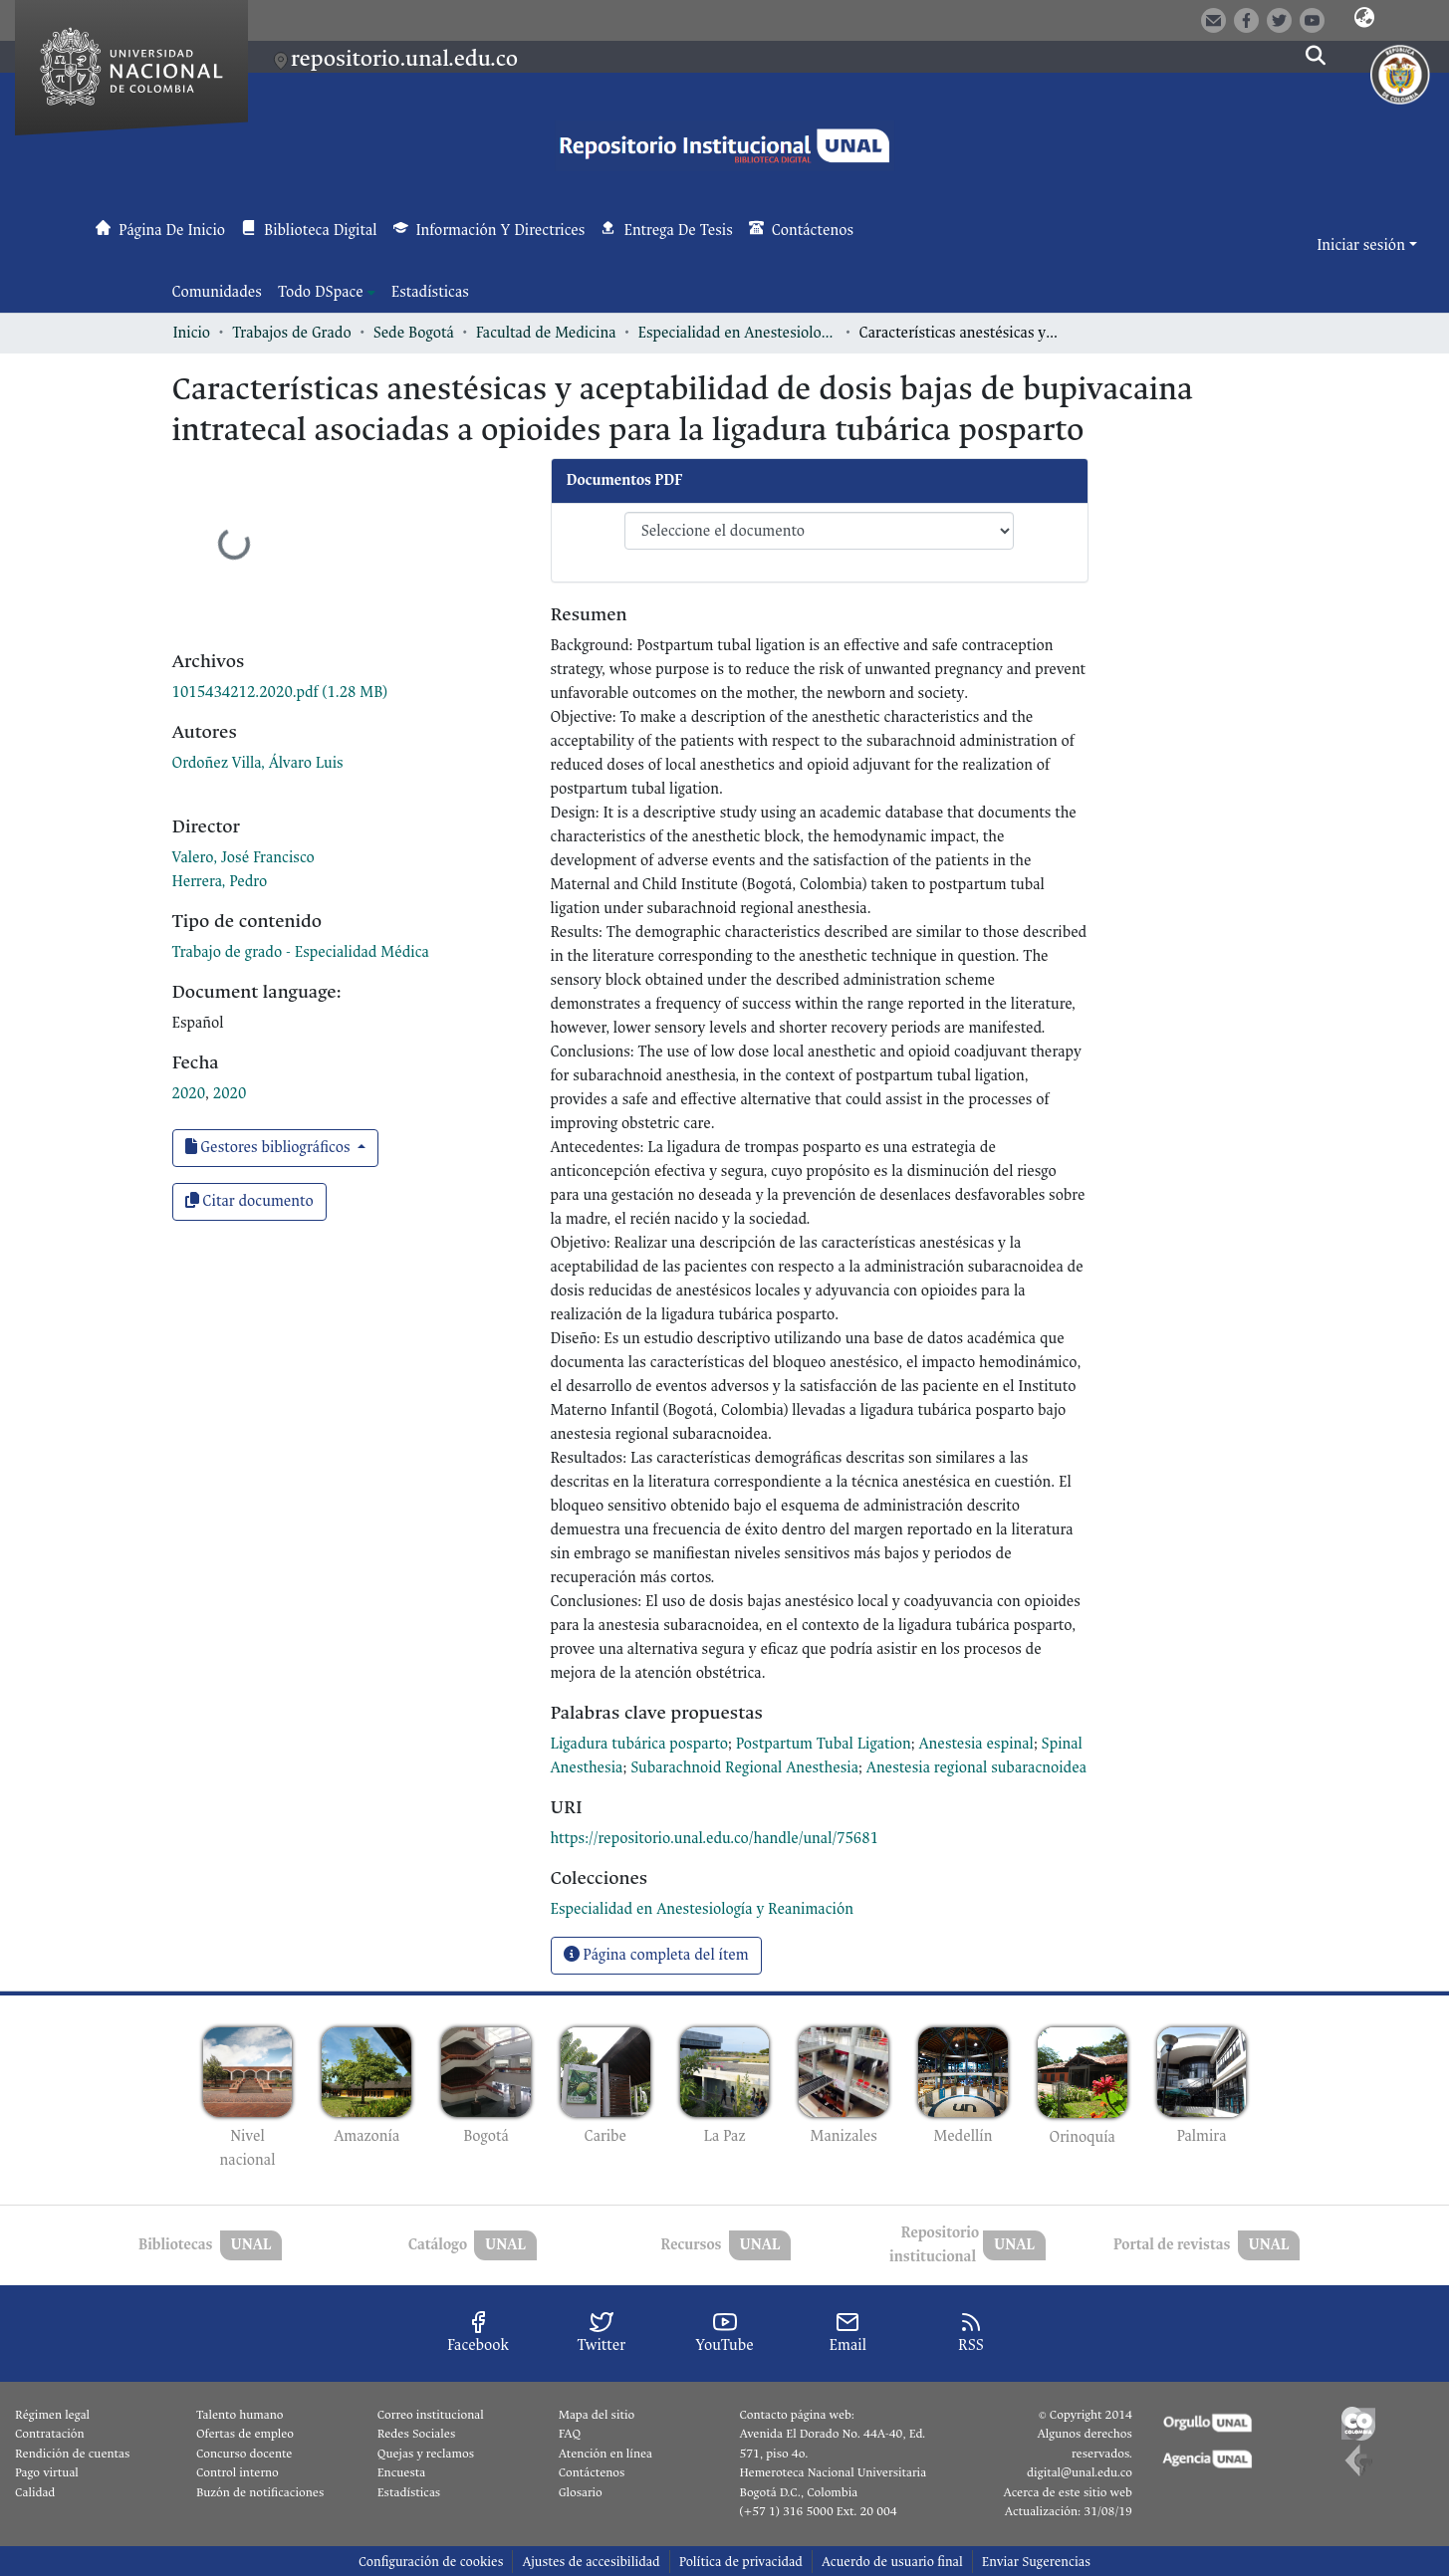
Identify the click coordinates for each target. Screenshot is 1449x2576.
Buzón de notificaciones (260, 2492)
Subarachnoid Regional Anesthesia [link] (744, 1767)
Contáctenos (592, 2472)
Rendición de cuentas (72, 2453)
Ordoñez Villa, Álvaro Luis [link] (258, 763)
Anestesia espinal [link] (976, 1744)
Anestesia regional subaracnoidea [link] (976, 1767)
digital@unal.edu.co (1079, 2472)
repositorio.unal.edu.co (404, 58)
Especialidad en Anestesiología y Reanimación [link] (738, 333)
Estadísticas (408, 2492)
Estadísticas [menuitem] (430, 292)
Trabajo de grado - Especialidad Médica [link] (300, 952)
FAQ (570, 2434)
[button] (1364, 19)
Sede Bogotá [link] (413, 333)
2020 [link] (189, 1093)
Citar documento (249, 1201)
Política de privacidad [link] (741, 2561)
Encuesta (401, 2472)
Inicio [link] (192, 333)
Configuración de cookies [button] (431, 2561)
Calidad (35, 2492)
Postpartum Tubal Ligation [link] (823, 1744)
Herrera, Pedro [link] (220, 881)
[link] (279, 692)
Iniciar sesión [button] (1362, 245)
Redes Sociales (416, 2434)
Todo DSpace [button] (320, 292)
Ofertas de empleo (245, 2434)
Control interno (237, 2472)
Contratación (50, 2434)
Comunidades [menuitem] (217, 292)
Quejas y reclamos (425, 2453)
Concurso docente (244, 2453)
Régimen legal (52, 2415)
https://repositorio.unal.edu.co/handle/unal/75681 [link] (715, 1838)
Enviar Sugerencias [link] (1036, 2561)
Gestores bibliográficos (270, 1147)
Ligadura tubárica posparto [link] (640, 1744)
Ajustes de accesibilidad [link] (590, 2561)
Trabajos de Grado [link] (292, 333)
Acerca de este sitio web (1067, 2492)
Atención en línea (605, 2453)
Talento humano (240, 2415)
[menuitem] (326, 293)
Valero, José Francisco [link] (243, 857)
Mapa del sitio (596, 2415)
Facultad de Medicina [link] (546, 333)
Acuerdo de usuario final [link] (892, 2561)
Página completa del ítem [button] (656, 1955)
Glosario (581, 2492)
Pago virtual (47, 2472)
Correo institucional (430, 2415)
